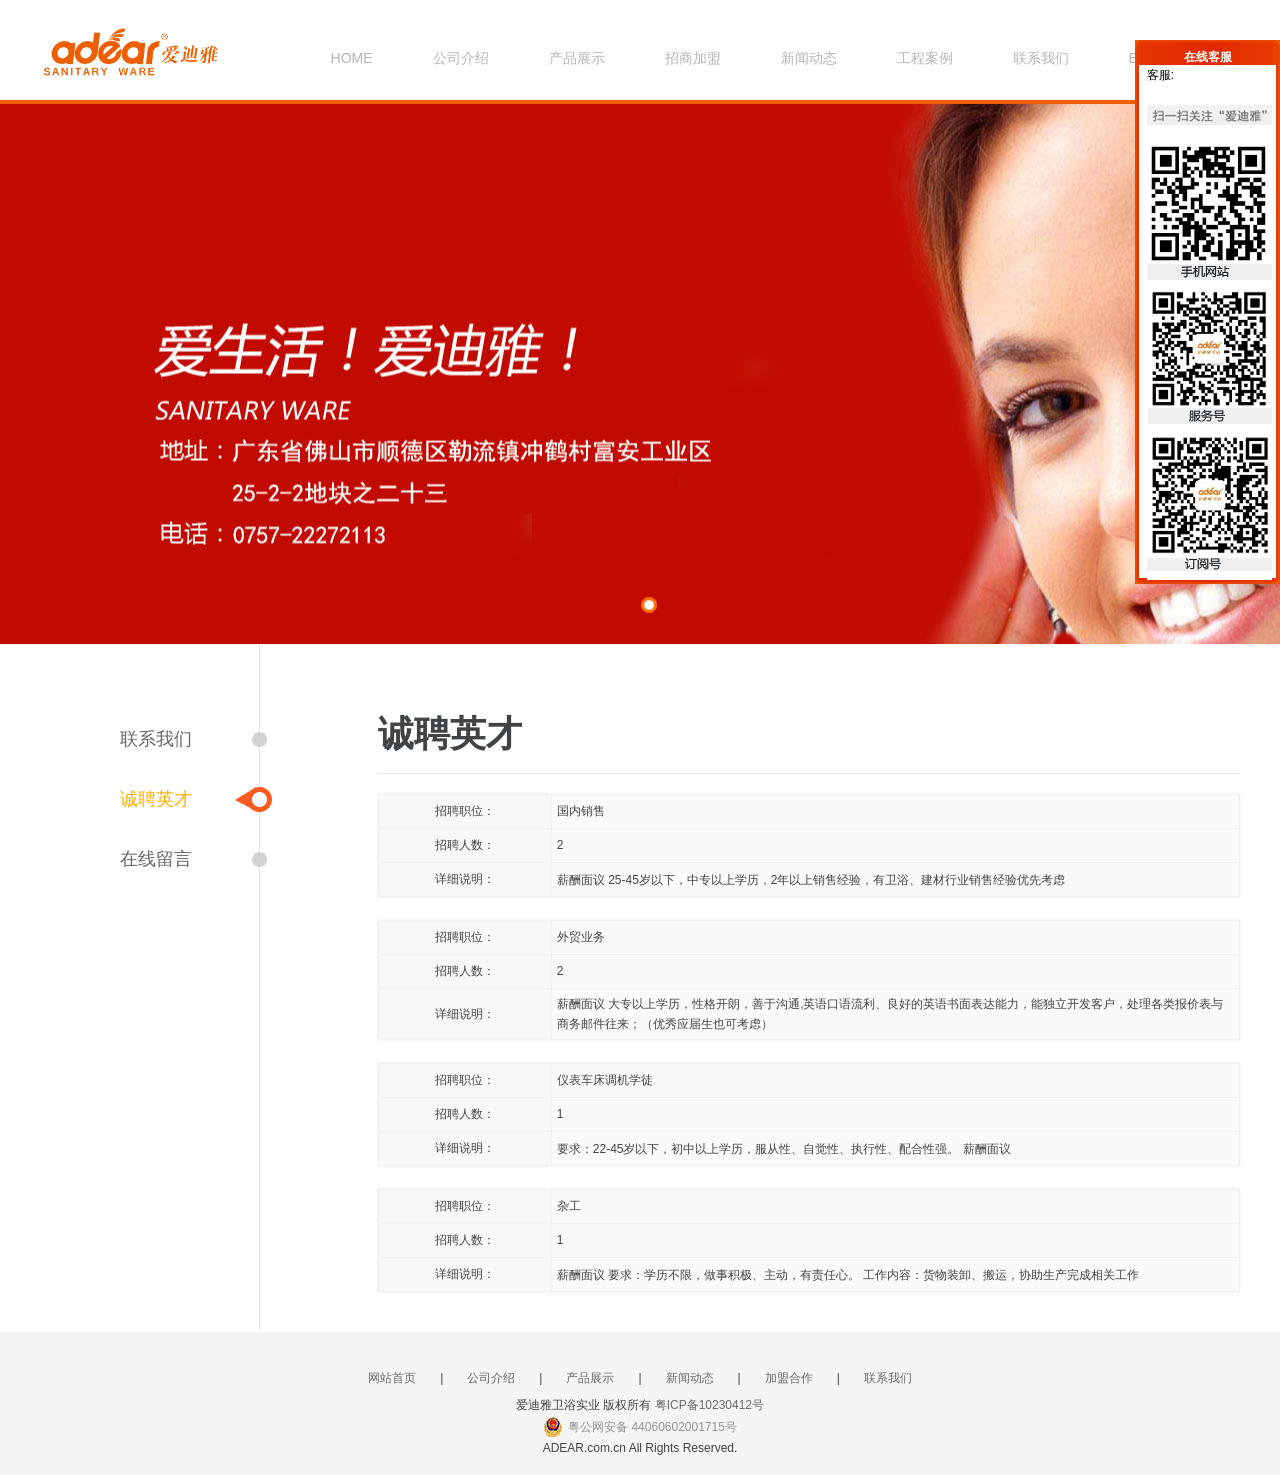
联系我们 (1041, 58)
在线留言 (156, 859)
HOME (352, 58)
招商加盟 (693, 58)
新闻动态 (809, 58)
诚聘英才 (156, 799)
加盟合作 (789, 1378)
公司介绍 (461, 58)
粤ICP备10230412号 (709, 1405)
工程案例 (925, 58)
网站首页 (392, 1378)
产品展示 (577, 58)
